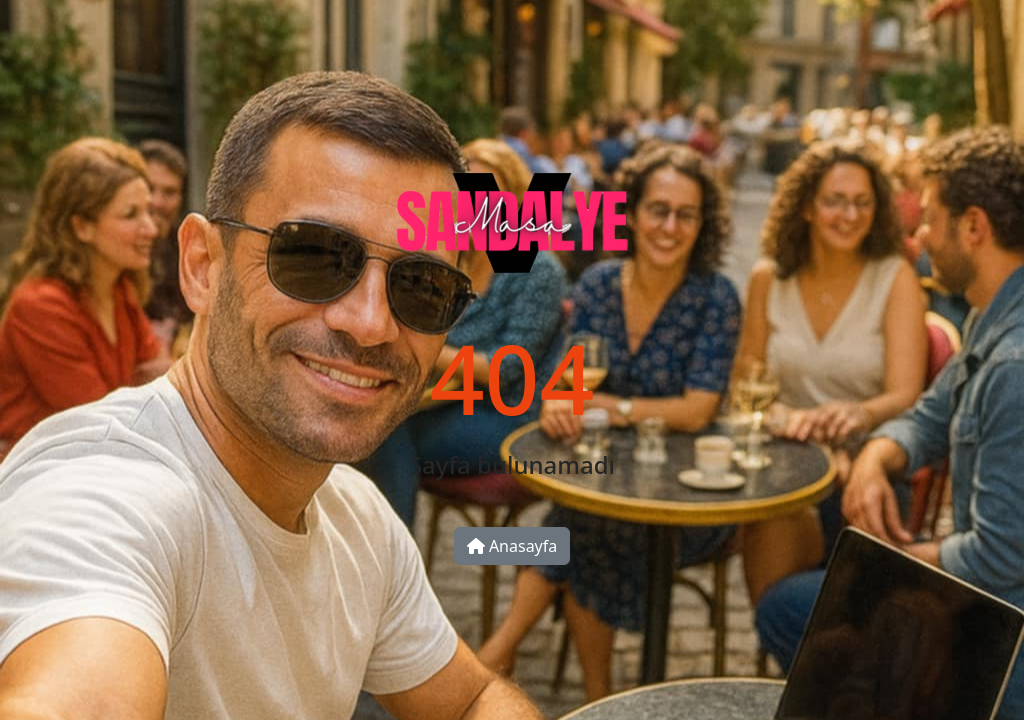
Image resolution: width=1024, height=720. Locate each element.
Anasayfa (512, 546)
